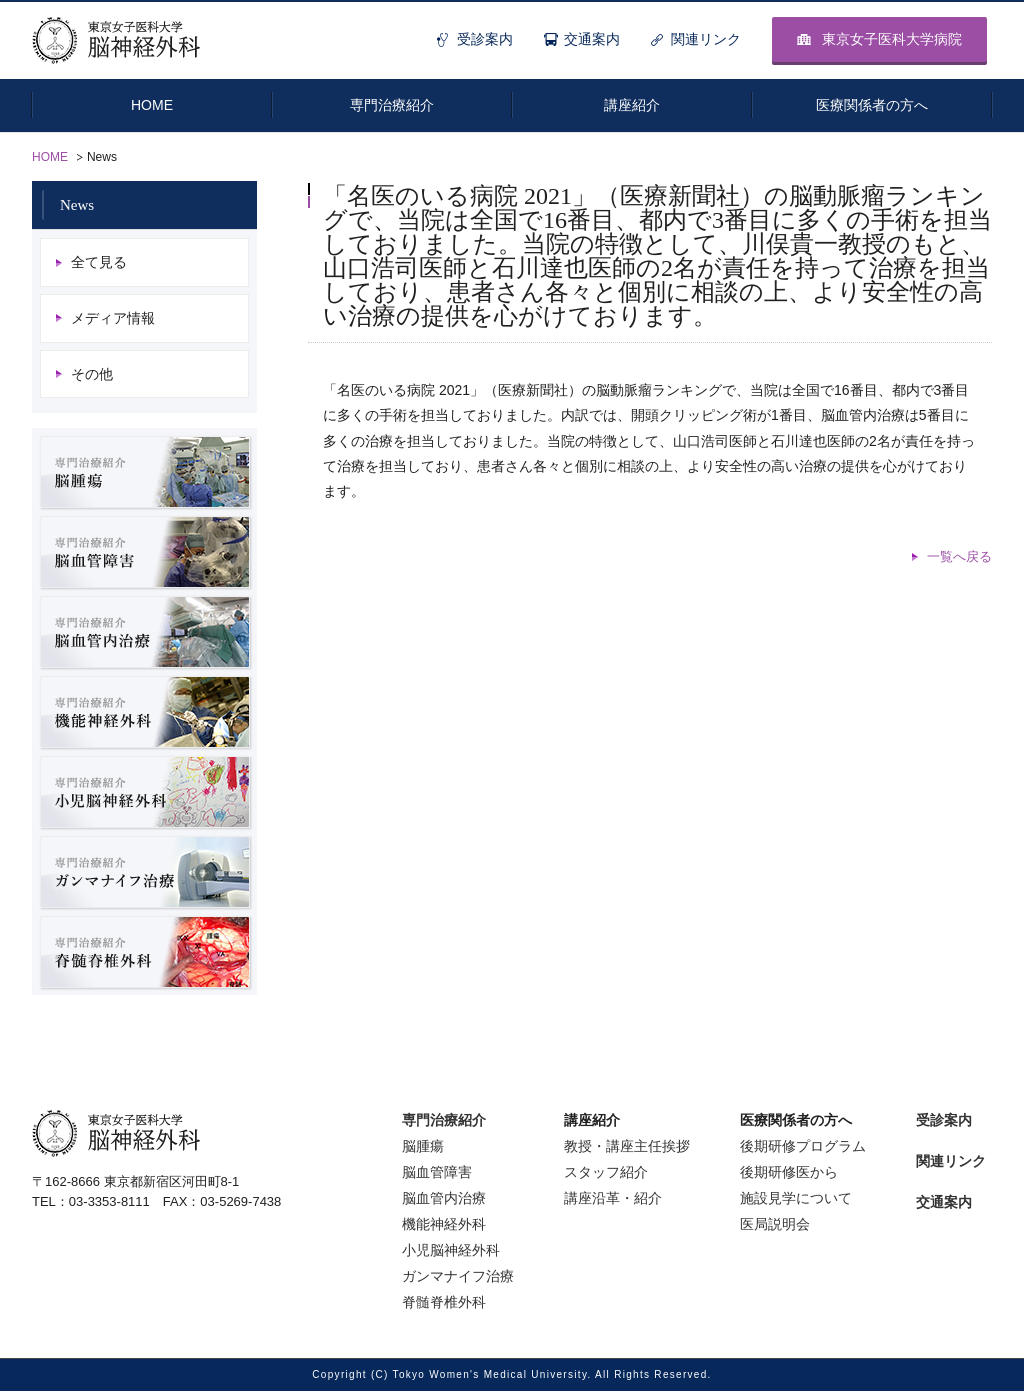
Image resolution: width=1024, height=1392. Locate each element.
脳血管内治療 (444, 1199)
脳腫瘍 (423, 1147)
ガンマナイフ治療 (458, 1277)
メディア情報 (113, 318)
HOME (50, 157)
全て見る (99, 262)
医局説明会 (775, 1225)
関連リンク (706, 39)
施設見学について (796, 1199)
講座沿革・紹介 (613, 1199)
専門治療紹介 (444, 1121)
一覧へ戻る (959, 556)
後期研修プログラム (803, 1147)
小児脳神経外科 (451, 1251)
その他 (92, 374)
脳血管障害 (437, 1173)
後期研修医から (789, 1173)
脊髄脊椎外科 (444, 1303)
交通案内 (592, 39)
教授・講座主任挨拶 (627, 1147)
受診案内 (485, 39)
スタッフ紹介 (606, 1173)
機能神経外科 (444, 1225)
